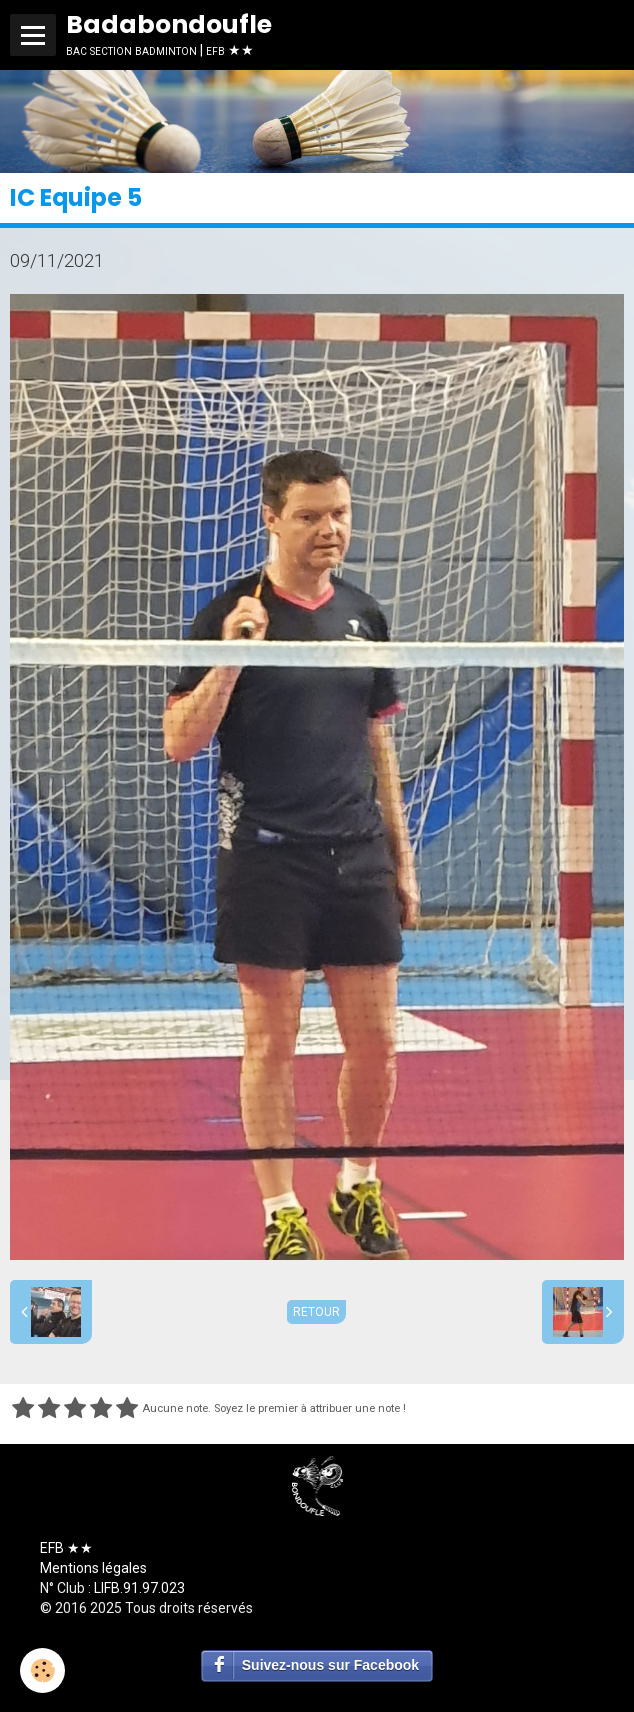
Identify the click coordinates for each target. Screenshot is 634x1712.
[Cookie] (42, 1670)
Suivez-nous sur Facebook (330, 1665)
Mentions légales (93, 1568)
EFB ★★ (66, 1548)
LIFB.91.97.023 (139, 1588)
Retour (316, 1312)
